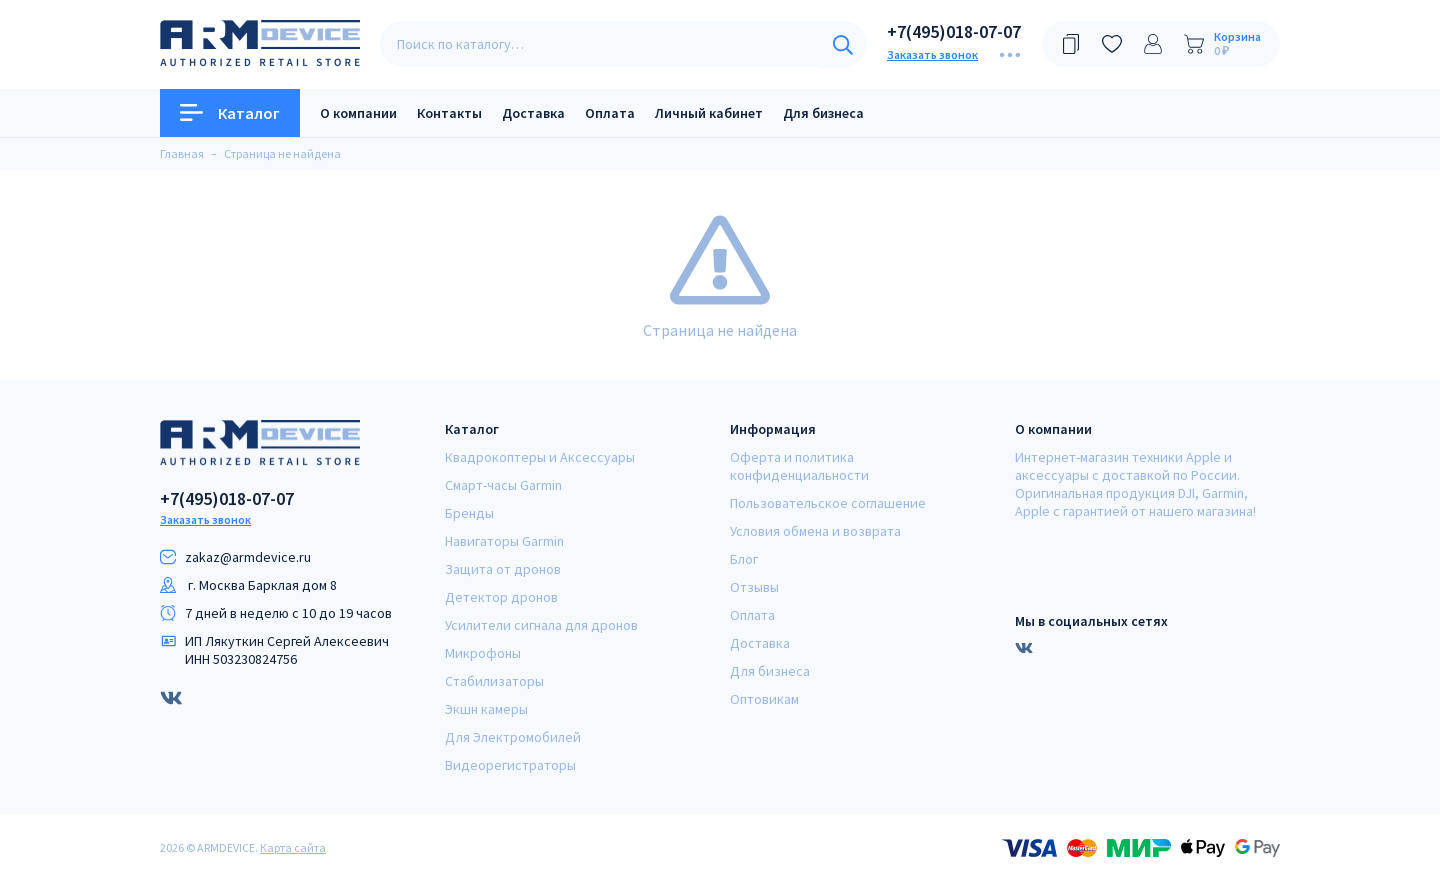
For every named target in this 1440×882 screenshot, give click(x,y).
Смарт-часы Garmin (503, 485)
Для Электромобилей (513, 737)
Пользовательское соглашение (828, 503)
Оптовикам (764, 699)
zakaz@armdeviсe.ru (248, 557)
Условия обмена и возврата (815, 531)
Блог (744, 559)
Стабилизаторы (494, 681)
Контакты (449, 113)
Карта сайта (293, 847)
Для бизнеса (823, 113)
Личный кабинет (709, 113)
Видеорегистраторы (510, 765)
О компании (358, 113)
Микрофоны (483, 653)
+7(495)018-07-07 (954, 31)
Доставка (533, 113)
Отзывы (754, 587)
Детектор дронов (501, 597)
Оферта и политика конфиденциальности (799, 466)
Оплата (610, 113)
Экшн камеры (486, 709)
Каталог (230, 112)
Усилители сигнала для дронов (541, 625)
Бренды (469, 513)
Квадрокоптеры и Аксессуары (540, 457)
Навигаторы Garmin (504, 541)
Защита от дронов (503, 569)
